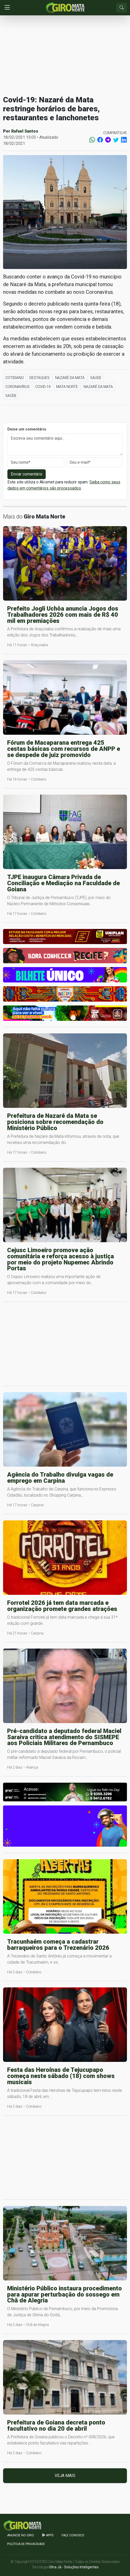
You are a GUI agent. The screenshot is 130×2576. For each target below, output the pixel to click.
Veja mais (65, 2475)
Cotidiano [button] (14, 378)
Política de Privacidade (26, 2544)
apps (47, 2535)
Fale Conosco (73, 2535)
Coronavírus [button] (17, 387)
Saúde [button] (95, 378)
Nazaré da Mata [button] (70, 378)
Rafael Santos (24, 131)
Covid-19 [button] (43, 387)
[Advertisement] (65, 55)
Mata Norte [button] (67, 387)
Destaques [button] (39, 378)
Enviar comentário (26, 474)
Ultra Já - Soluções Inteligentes (74, 2567)
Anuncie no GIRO (20, 2535)
